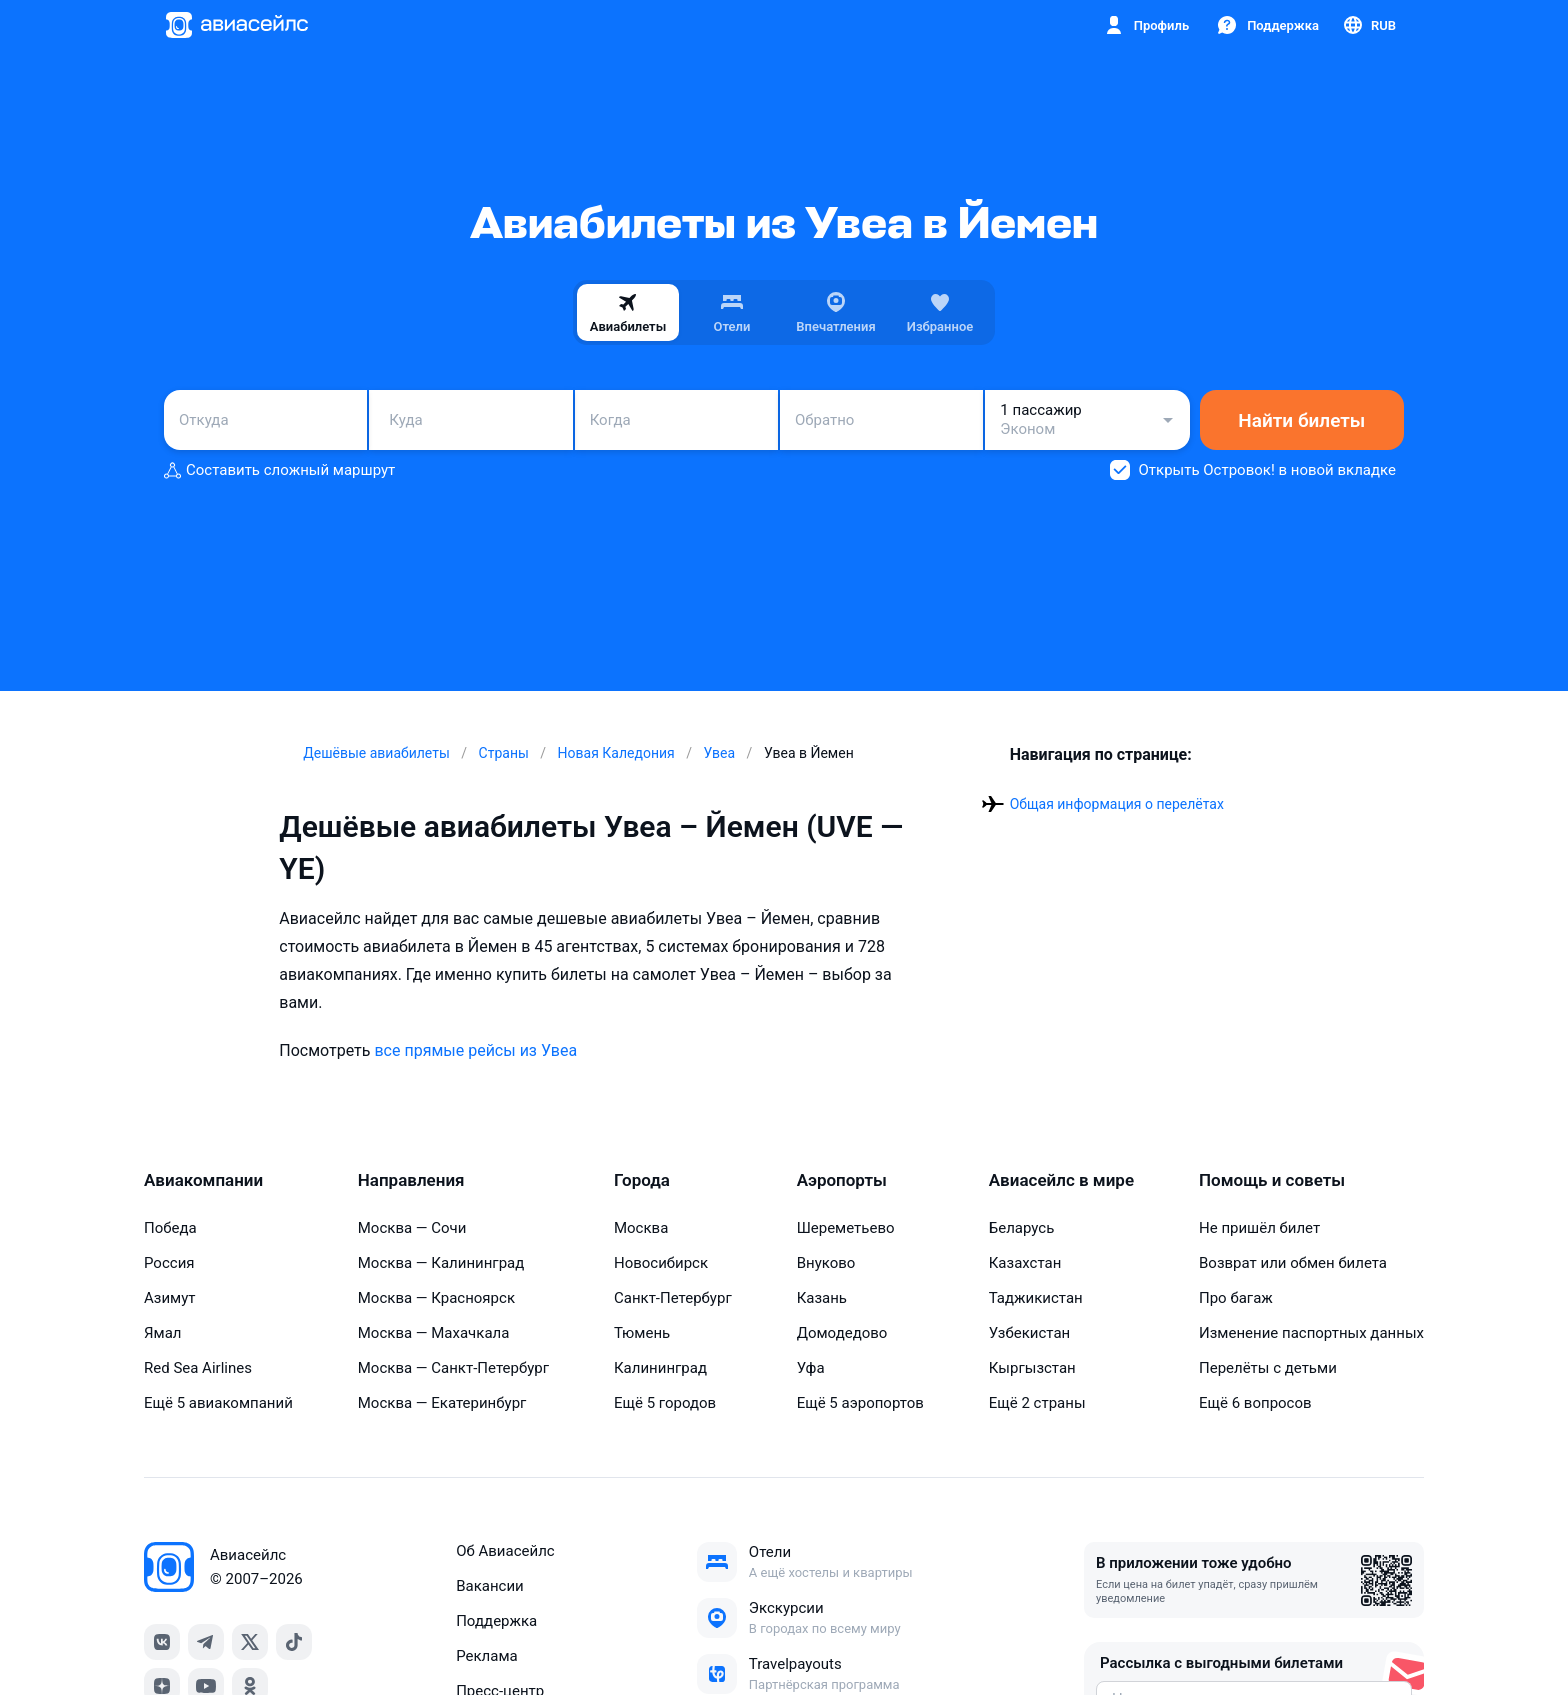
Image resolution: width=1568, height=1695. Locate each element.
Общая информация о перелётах (1117, 804)
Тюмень (642, 1333)
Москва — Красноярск (436, 1298)
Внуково (826, 1263)
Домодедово (842, 1333)
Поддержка (496, 1621)
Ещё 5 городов (665, 1403)
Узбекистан (1030, 1333)
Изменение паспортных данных (1311, 1333)
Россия (169, 1263)
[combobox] (265, 420)
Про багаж (1236, 1298)
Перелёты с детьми (1268, 1368)
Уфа (811, 1368)
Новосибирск (661, 1263)
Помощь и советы (1272, 1180)
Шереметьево (846, 1228)
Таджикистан (1036, 1298)
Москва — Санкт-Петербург (453, 1368)
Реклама (487, 1656)
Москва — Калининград (441, 1263)
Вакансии (490, 1586)
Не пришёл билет (1259, 1228)
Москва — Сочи (412, 1228)
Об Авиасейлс (505, 1551)
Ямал (163, 1333)
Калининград (660, 1368)
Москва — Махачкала (434, 1333)
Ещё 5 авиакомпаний (218, 1403)
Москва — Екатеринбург (442, 1403)
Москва (641, 1228)
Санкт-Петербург (673, 1298)
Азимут (170, 1298)
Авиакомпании (203, 1180)
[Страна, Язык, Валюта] (1368, 25)
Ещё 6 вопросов (1255, 1403)
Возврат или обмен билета (1293, 1263)
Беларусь (1022, 1228)
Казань (822, 1298)
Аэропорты (842, 1180)
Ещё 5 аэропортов (860, 1403)
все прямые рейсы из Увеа (475, 1050)
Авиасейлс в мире (1061, 1180)
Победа (170, 1228)
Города (642, 1180)
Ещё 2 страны (1037, 1403)
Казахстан (1025, 1263)
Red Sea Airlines (198, 1368)
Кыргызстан (1032, 1368)
